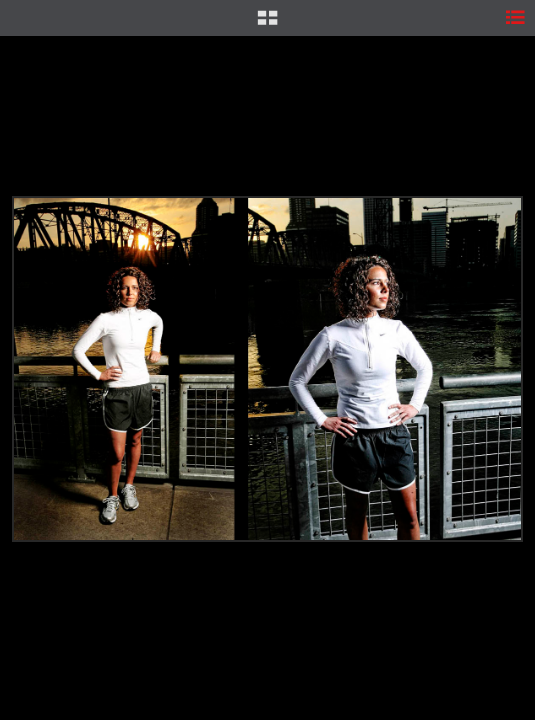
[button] (267, 25)
